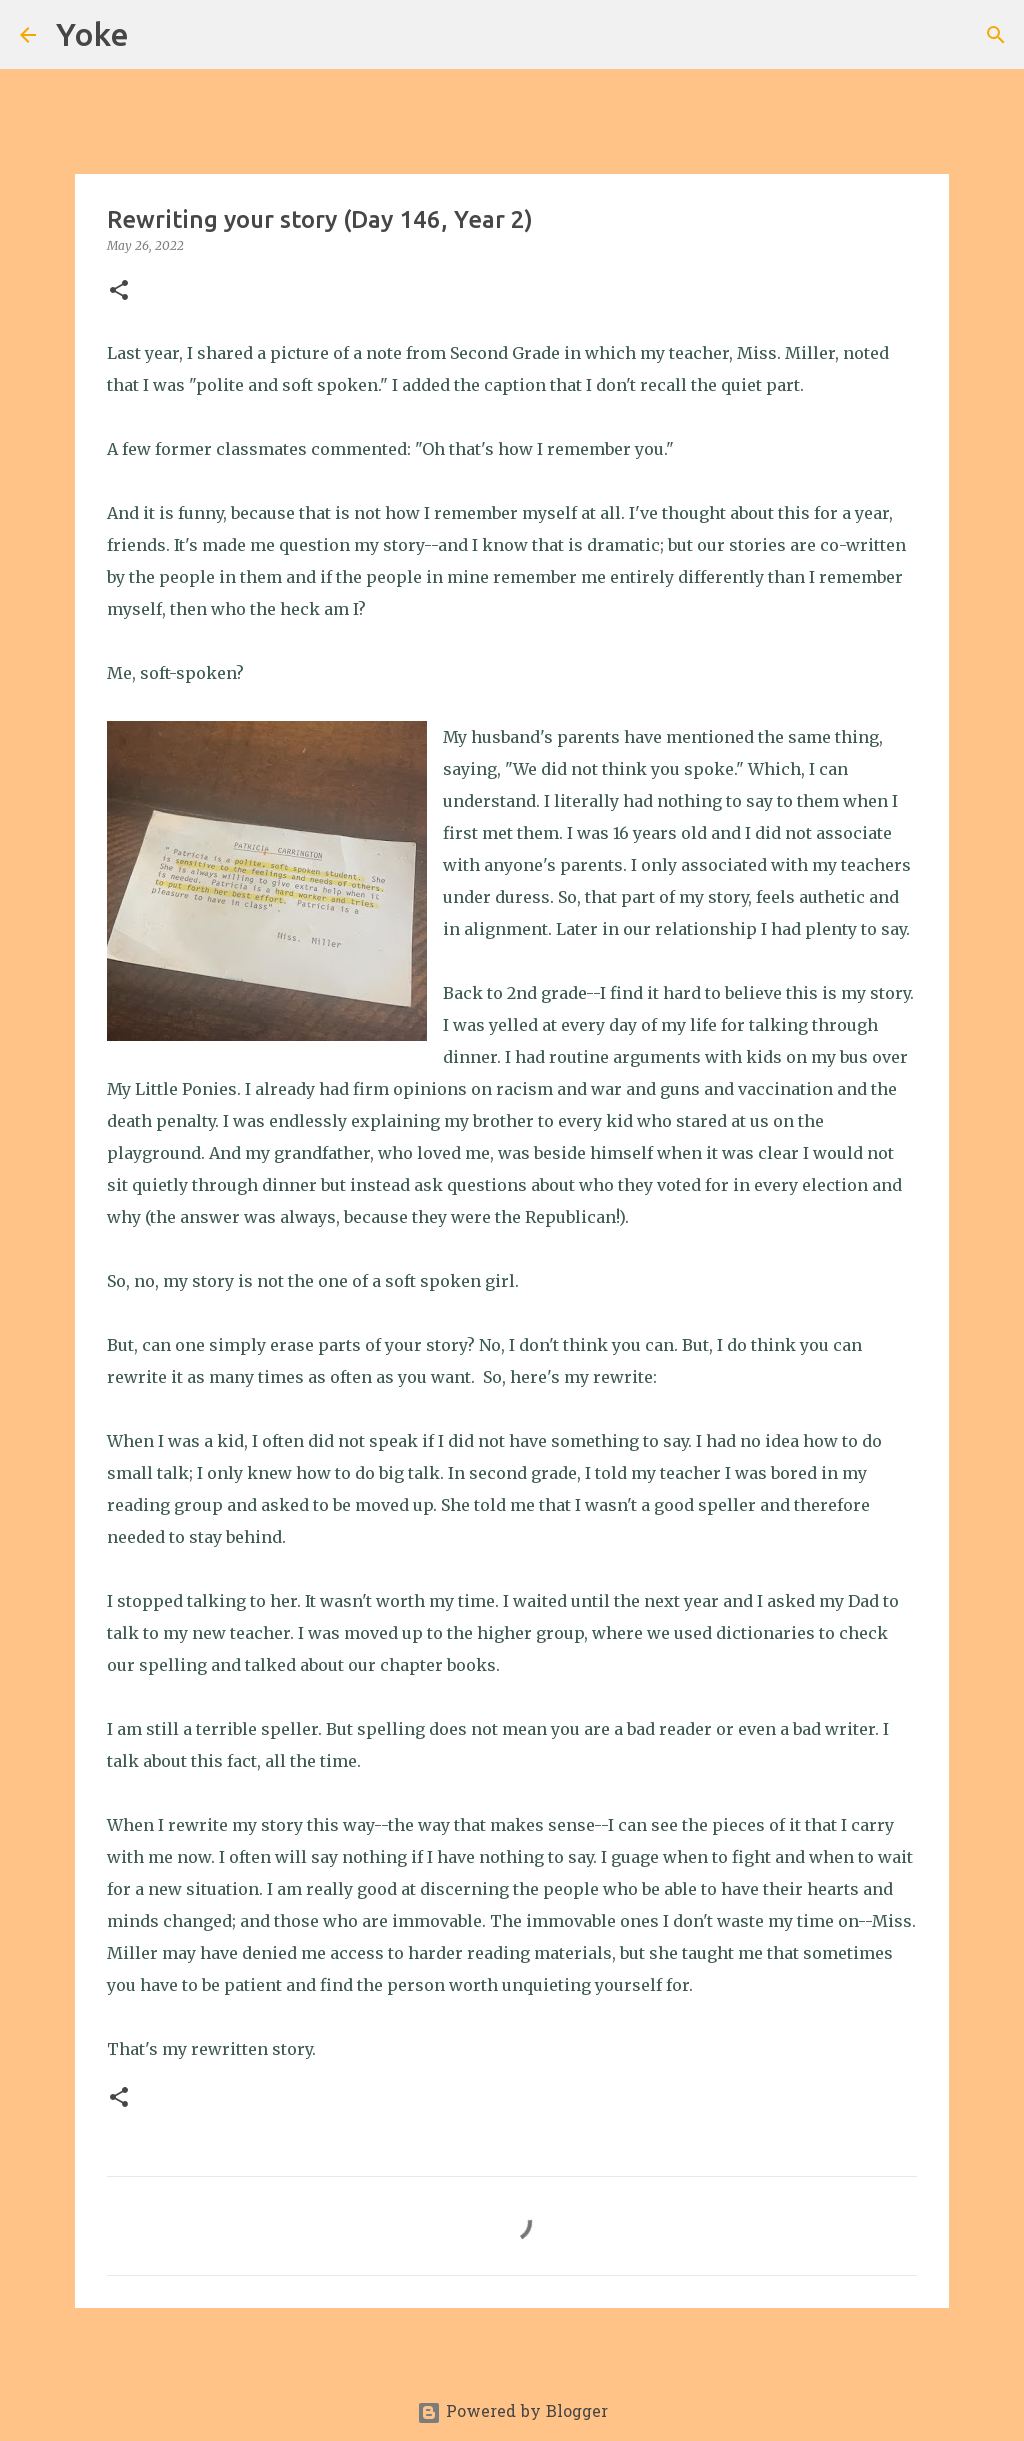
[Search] (157, 35)
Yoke (92, 34)
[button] (119, 291)
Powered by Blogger (512, 2413)
